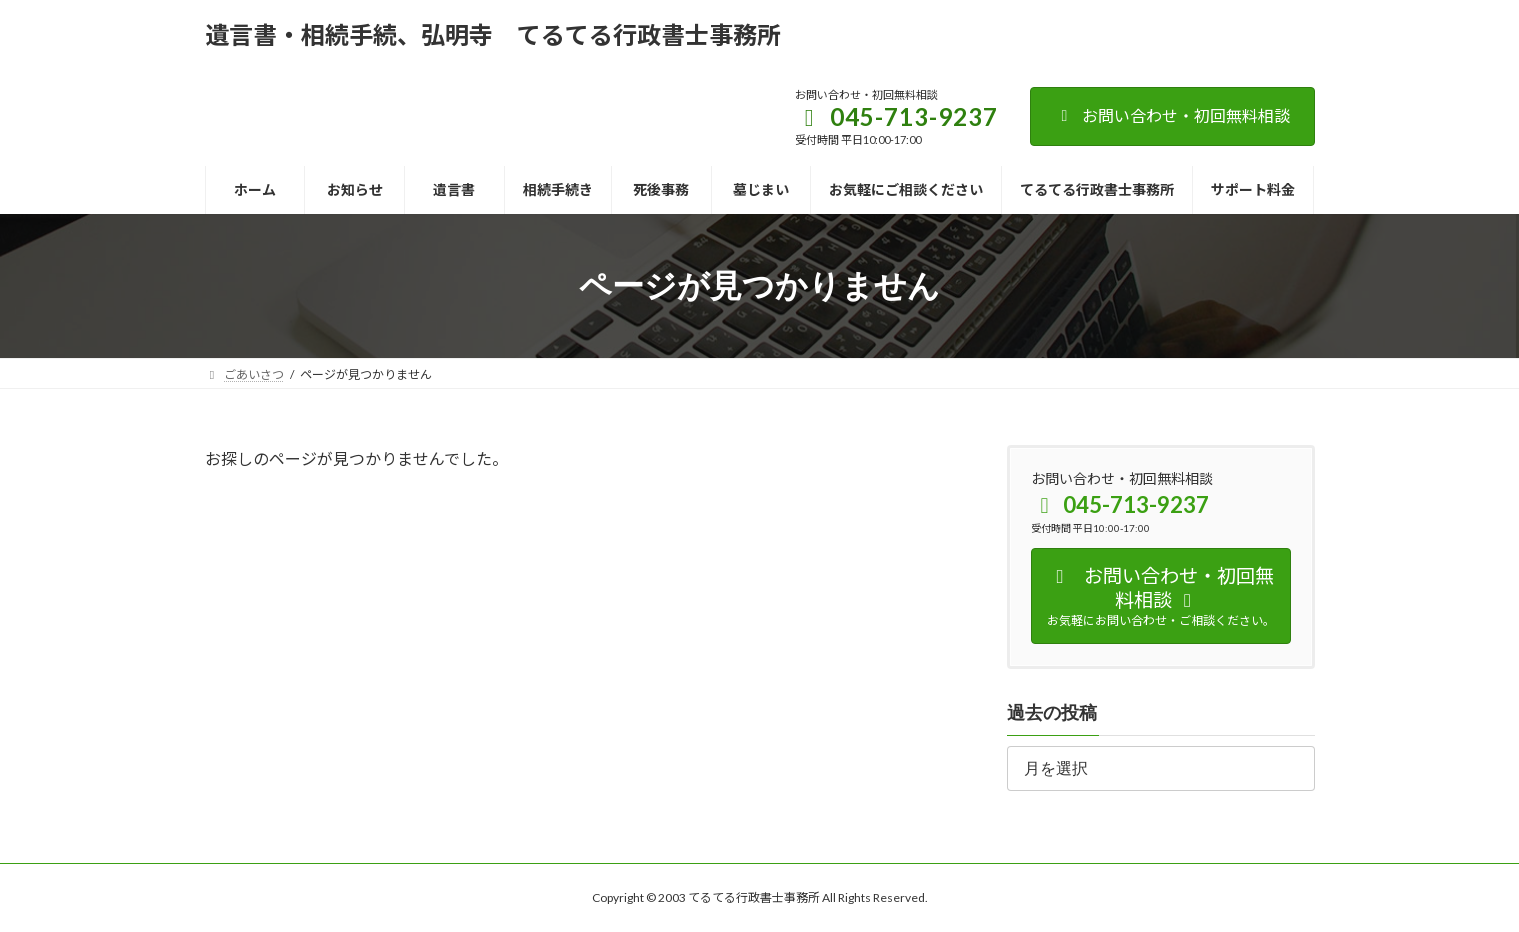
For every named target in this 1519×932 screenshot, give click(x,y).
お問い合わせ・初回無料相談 (1172, 115)
